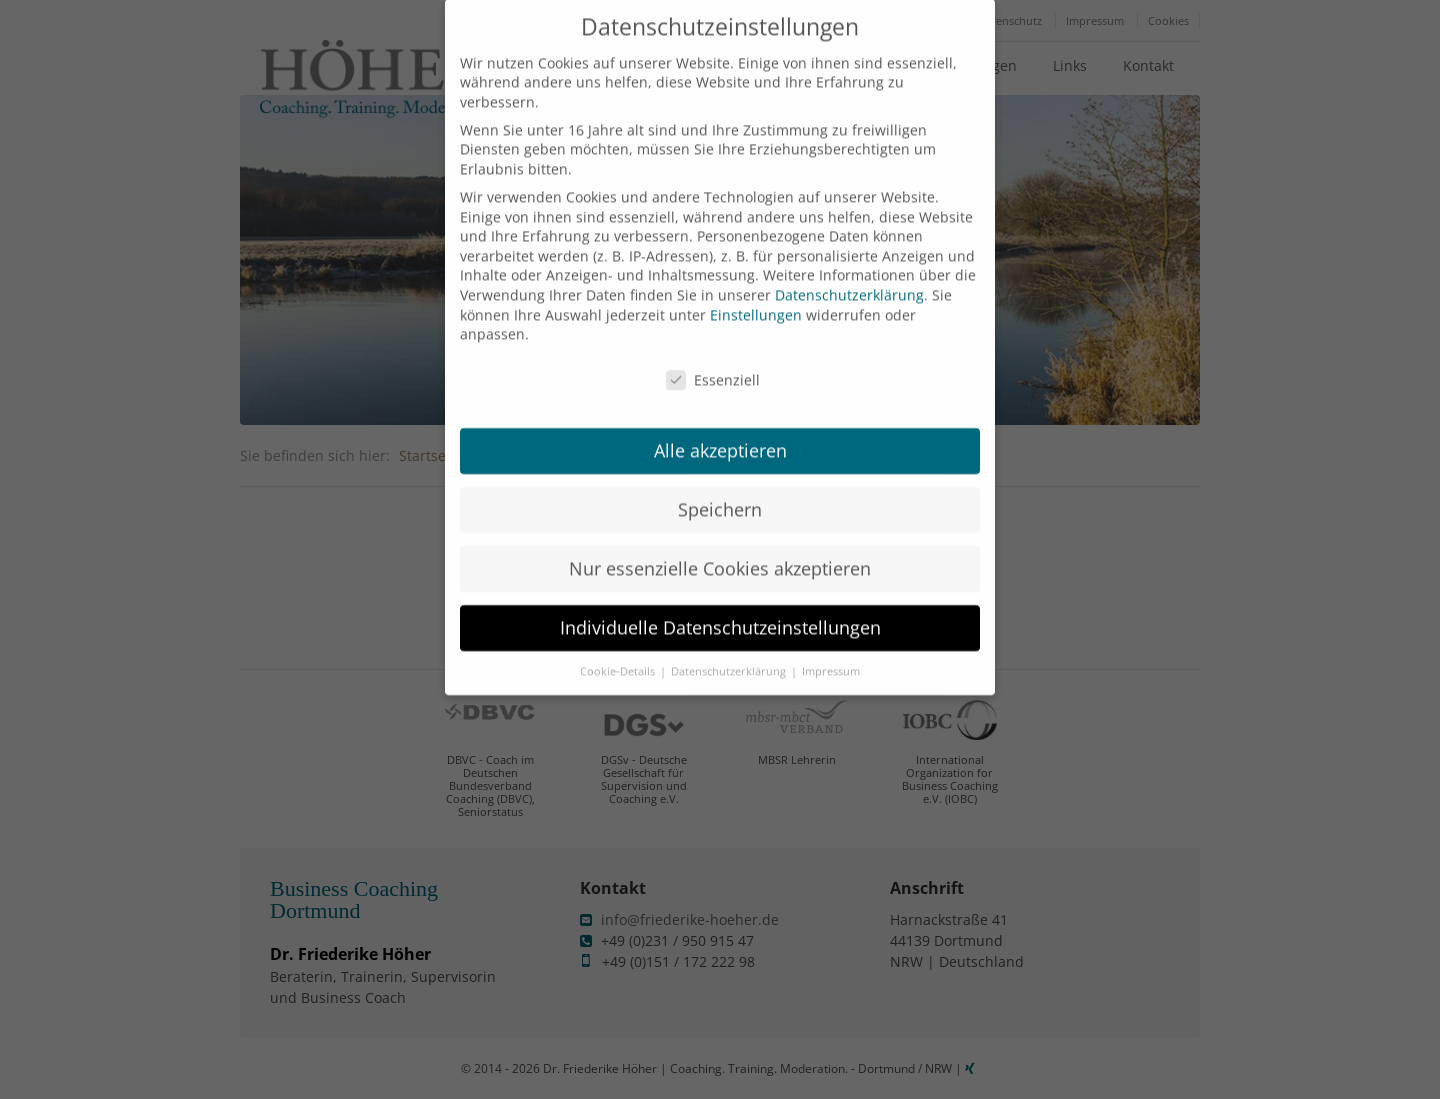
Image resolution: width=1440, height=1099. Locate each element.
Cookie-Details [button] (619, 652)
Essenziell (713, 360)
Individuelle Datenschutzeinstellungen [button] (720, 608)
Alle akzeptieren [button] (720, 431)
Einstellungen (756, 294)
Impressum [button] (831, 652)
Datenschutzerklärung (849, 275)
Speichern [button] (720, 490)
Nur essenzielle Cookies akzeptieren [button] (720, 549)
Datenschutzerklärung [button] (730, 652)
